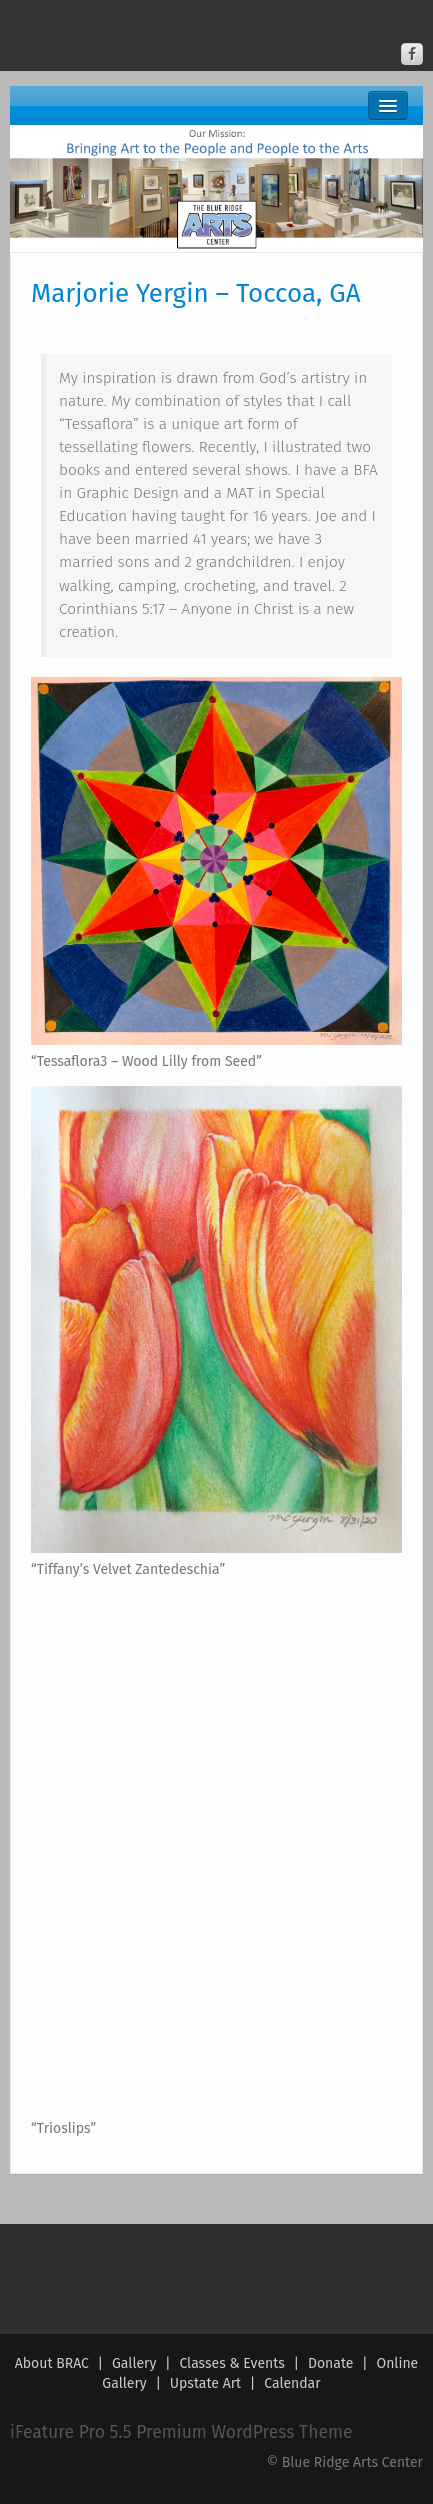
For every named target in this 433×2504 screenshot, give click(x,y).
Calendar (292, 2383)
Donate (331, 2363)
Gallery (134, 2363)
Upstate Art (205, 2383)
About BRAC (52, 2363)
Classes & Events (231, 2363)
